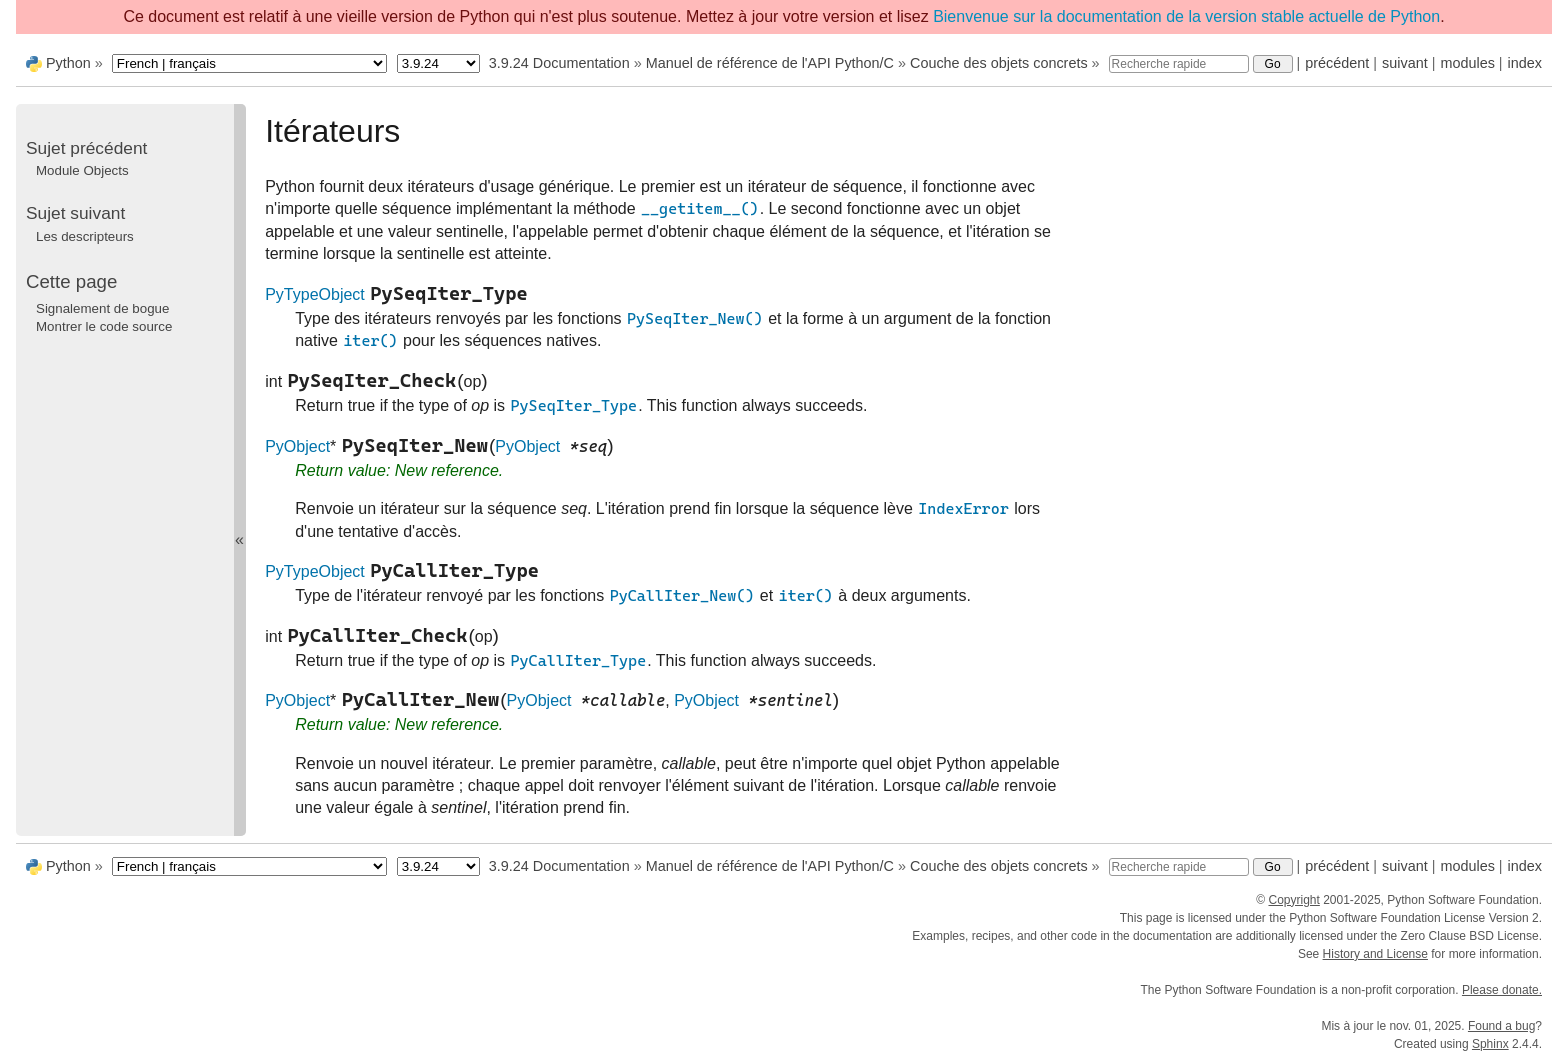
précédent (1337, 63)
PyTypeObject (315, 294)
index (1525, 63)
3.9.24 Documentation (559, 63)
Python (68, 63)
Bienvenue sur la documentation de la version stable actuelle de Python (1186, 16)
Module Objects (82, 170)
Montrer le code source (104, 326)
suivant (1405, 63)
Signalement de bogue (102, 308)
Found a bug (1501, 1026)
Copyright (1293, 900)
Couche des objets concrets (999, 63)
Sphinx (1490, 1044)
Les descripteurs (85, 236)
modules (1467, 63)
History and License (1375, 954)
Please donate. (1502, 990)
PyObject (297, 446)
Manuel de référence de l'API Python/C (770, 63)
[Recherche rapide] (1179, 64)
